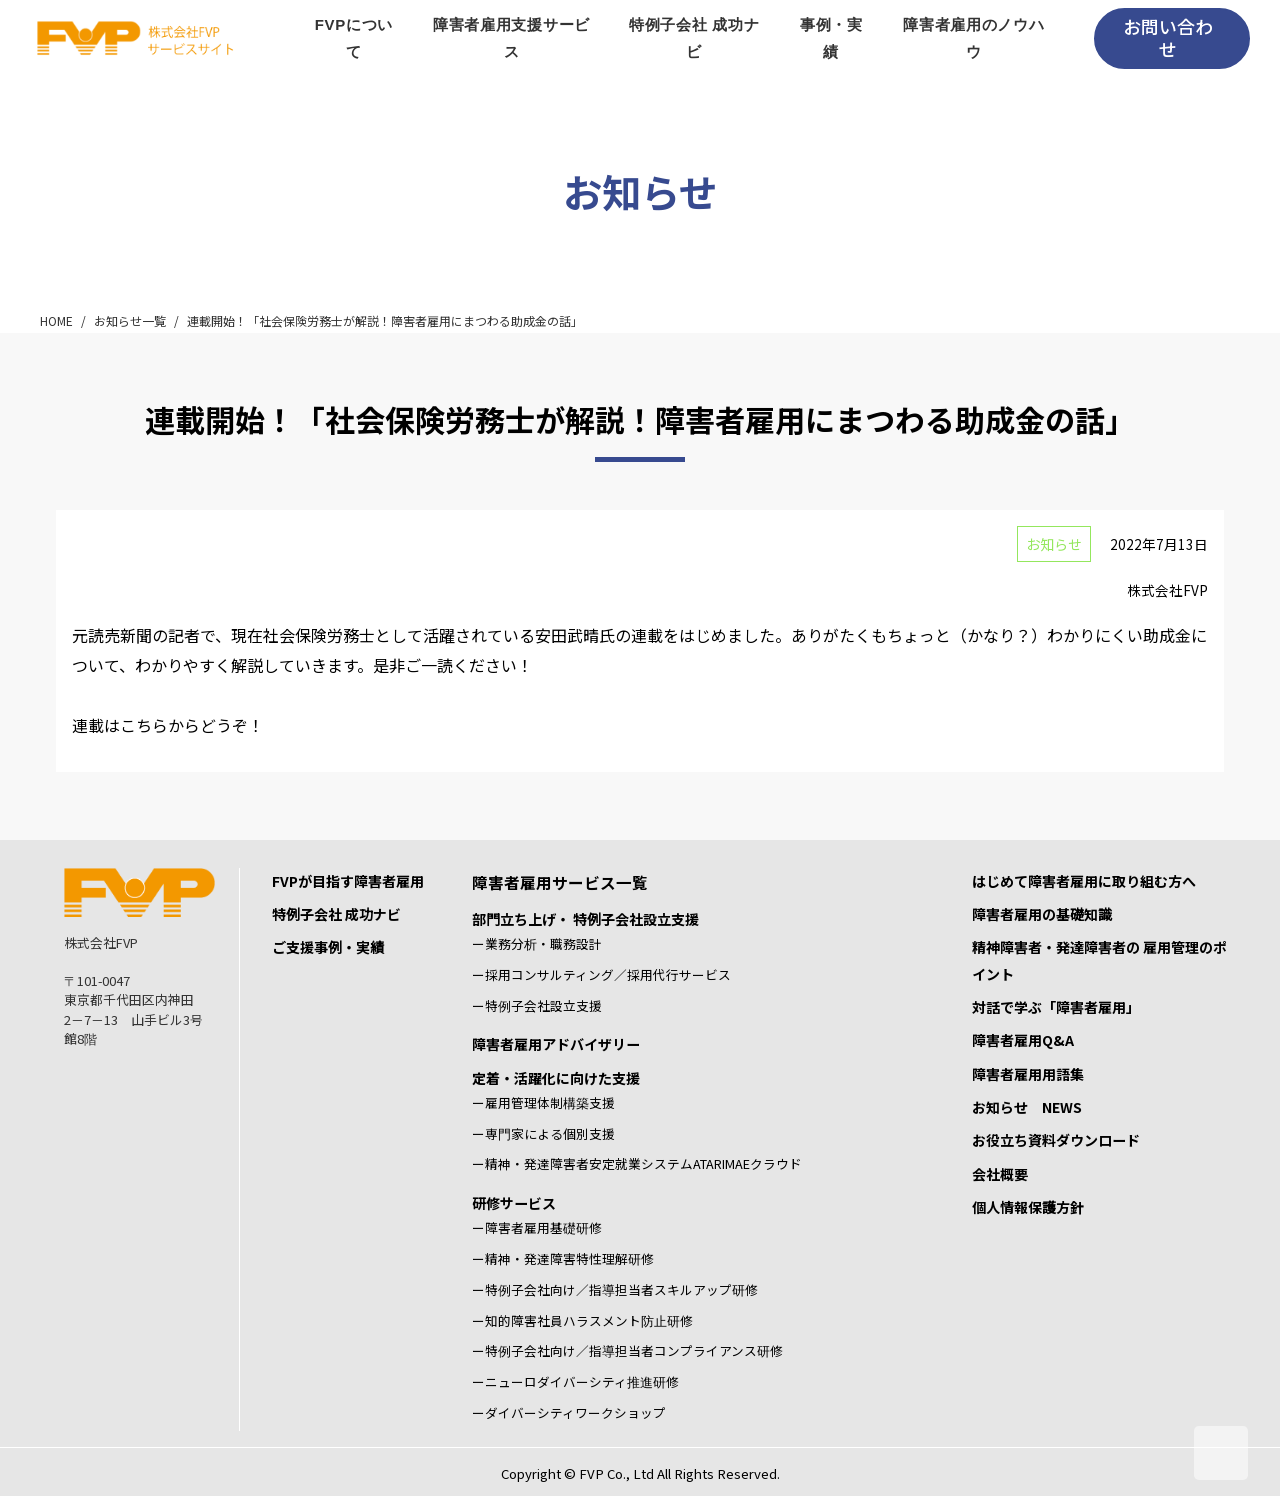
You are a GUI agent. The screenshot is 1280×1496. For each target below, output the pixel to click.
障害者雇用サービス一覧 (560, 882)
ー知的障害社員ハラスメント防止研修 (582, 1320)
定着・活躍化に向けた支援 (556, 1078)
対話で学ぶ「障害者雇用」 (1056, 1007)
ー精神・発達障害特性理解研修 (563, 1258)
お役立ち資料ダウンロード (1056, 1140)
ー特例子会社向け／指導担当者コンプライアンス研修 (627, 1350)
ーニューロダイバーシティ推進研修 (575, 1381)
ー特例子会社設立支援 (537, 1005)
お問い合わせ (1168, 37)
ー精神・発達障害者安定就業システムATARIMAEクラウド (637, 1163)
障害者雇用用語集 (1028, 1074)
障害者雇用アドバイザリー (556, 1044)
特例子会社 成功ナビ (336, 914)
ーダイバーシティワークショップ (569, 1412)
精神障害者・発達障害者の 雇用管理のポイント (1099, 960)
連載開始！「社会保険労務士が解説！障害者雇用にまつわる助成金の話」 (385, 320)
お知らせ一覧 (130, 320)
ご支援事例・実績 (328, 947)
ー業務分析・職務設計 (537, 943)
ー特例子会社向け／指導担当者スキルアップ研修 (615, 1289)
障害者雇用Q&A (1023, 1040)
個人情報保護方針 (1028, 1207)
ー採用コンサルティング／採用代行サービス (601, 974)
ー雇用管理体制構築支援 (543, 1102)
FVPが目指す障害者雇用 (348, 881)
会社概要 (1000, 1174)
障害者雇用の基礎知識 (1042, 914)
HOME (56, 320)
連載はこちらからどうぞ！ (168, 725)
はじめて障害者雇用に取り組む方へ (1084, 881)
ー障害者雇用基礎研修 (537, 1227)
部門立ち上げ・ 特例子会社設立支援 (585, 919)
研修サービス (514, 1203)
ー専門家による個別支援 (543, 1133)
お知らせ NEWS (1027, 1107)
